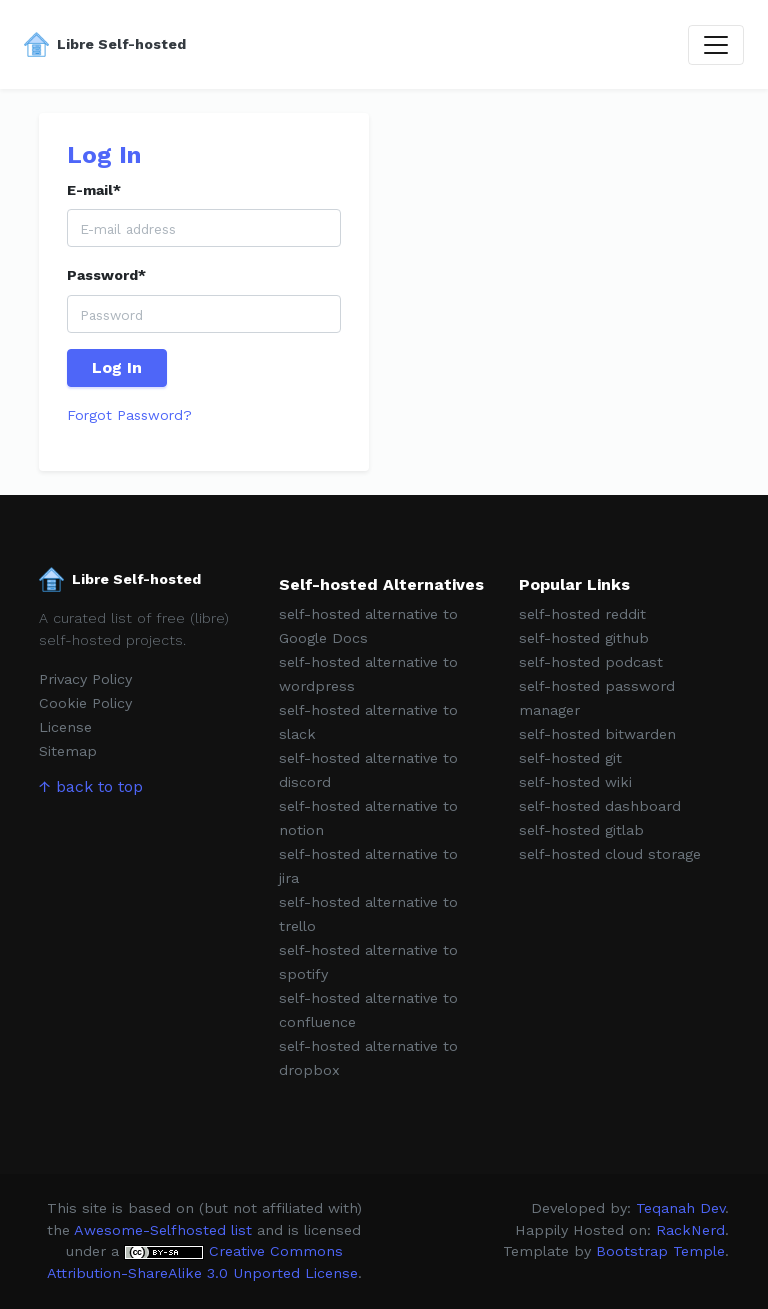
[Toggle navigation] (716, 45)
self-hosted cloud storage (610, 854)
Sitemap (68, 751)
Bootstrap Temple (660, 1251)
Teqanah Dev (680, 1208)
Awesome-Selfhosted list (163, 1230)
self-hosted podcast (591, 662)
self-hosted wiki (575, 782)
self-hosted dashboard (600, 806)
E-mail (94, 190)
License (65, 727)
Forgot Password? (129, 415)
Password (106, 275)
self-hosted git (570, 758)
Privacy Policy (85, 679)
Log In (117, 367)
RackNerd (690, 1230)
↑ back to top (91, 786)
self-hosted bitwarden (597, 734)
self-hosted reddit (582, 614)
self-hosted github (584, 638)
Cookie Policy (85, 703)
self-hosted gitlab (581, 830)
